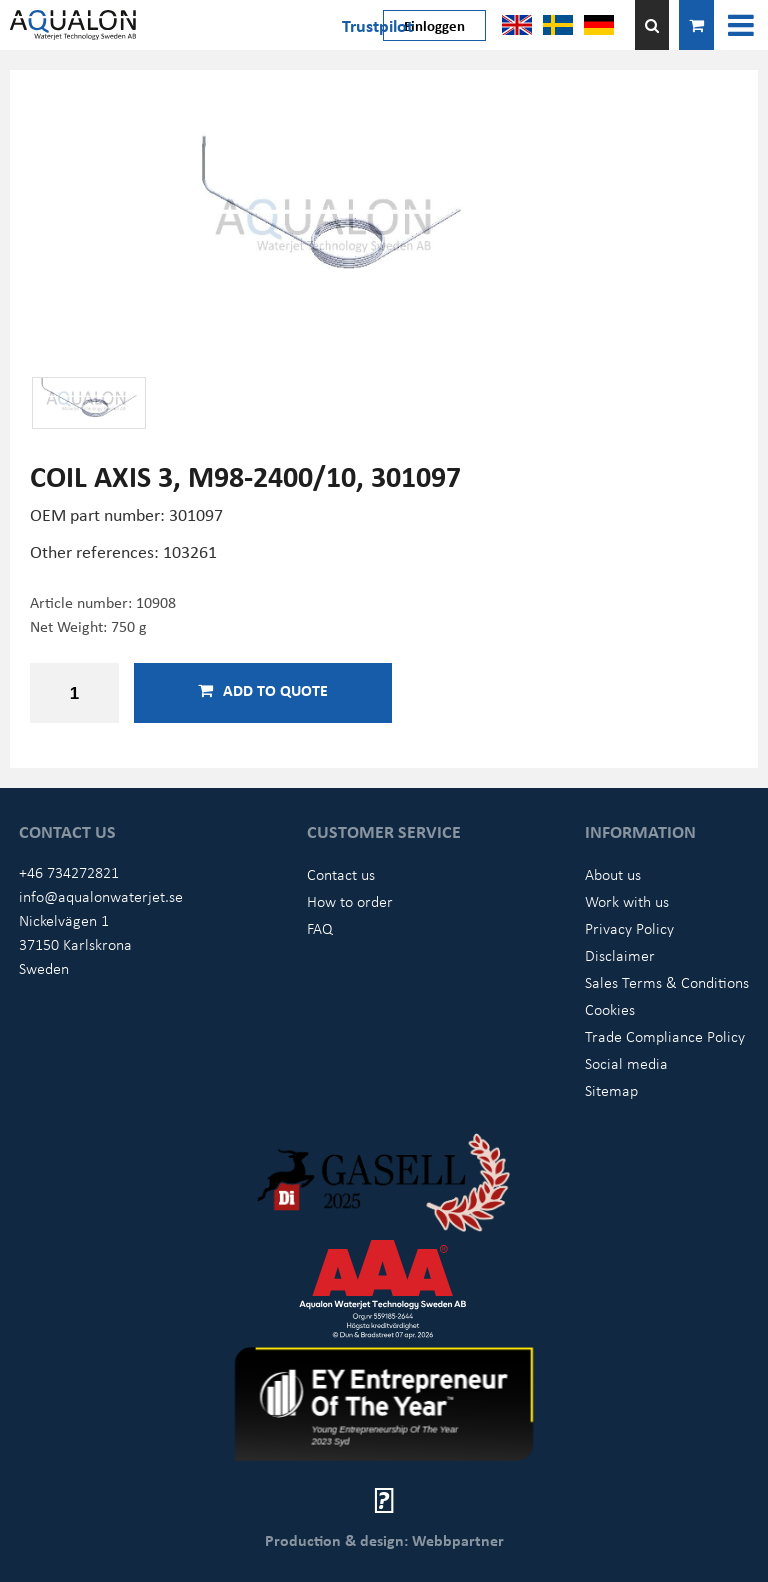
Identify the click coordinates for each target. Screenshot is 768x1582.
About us (613, 874)
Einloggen (434, 25)
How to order (350, 901)
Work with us (627, 901)
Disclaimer (620, 955)
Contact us (341, 874)
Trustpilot (377, 25)
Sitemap (611, 1090)
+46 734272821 (69, 872)
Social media (626, 1063)
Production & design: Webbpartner (384, 1540)
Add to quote (263, 690)
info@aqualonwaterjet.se (101, 896)
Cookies (610, 1009)
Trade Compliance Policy (665, 1036)
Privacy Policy (629, 928)
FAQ (320, 928)
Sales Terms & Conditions (667, 982)
